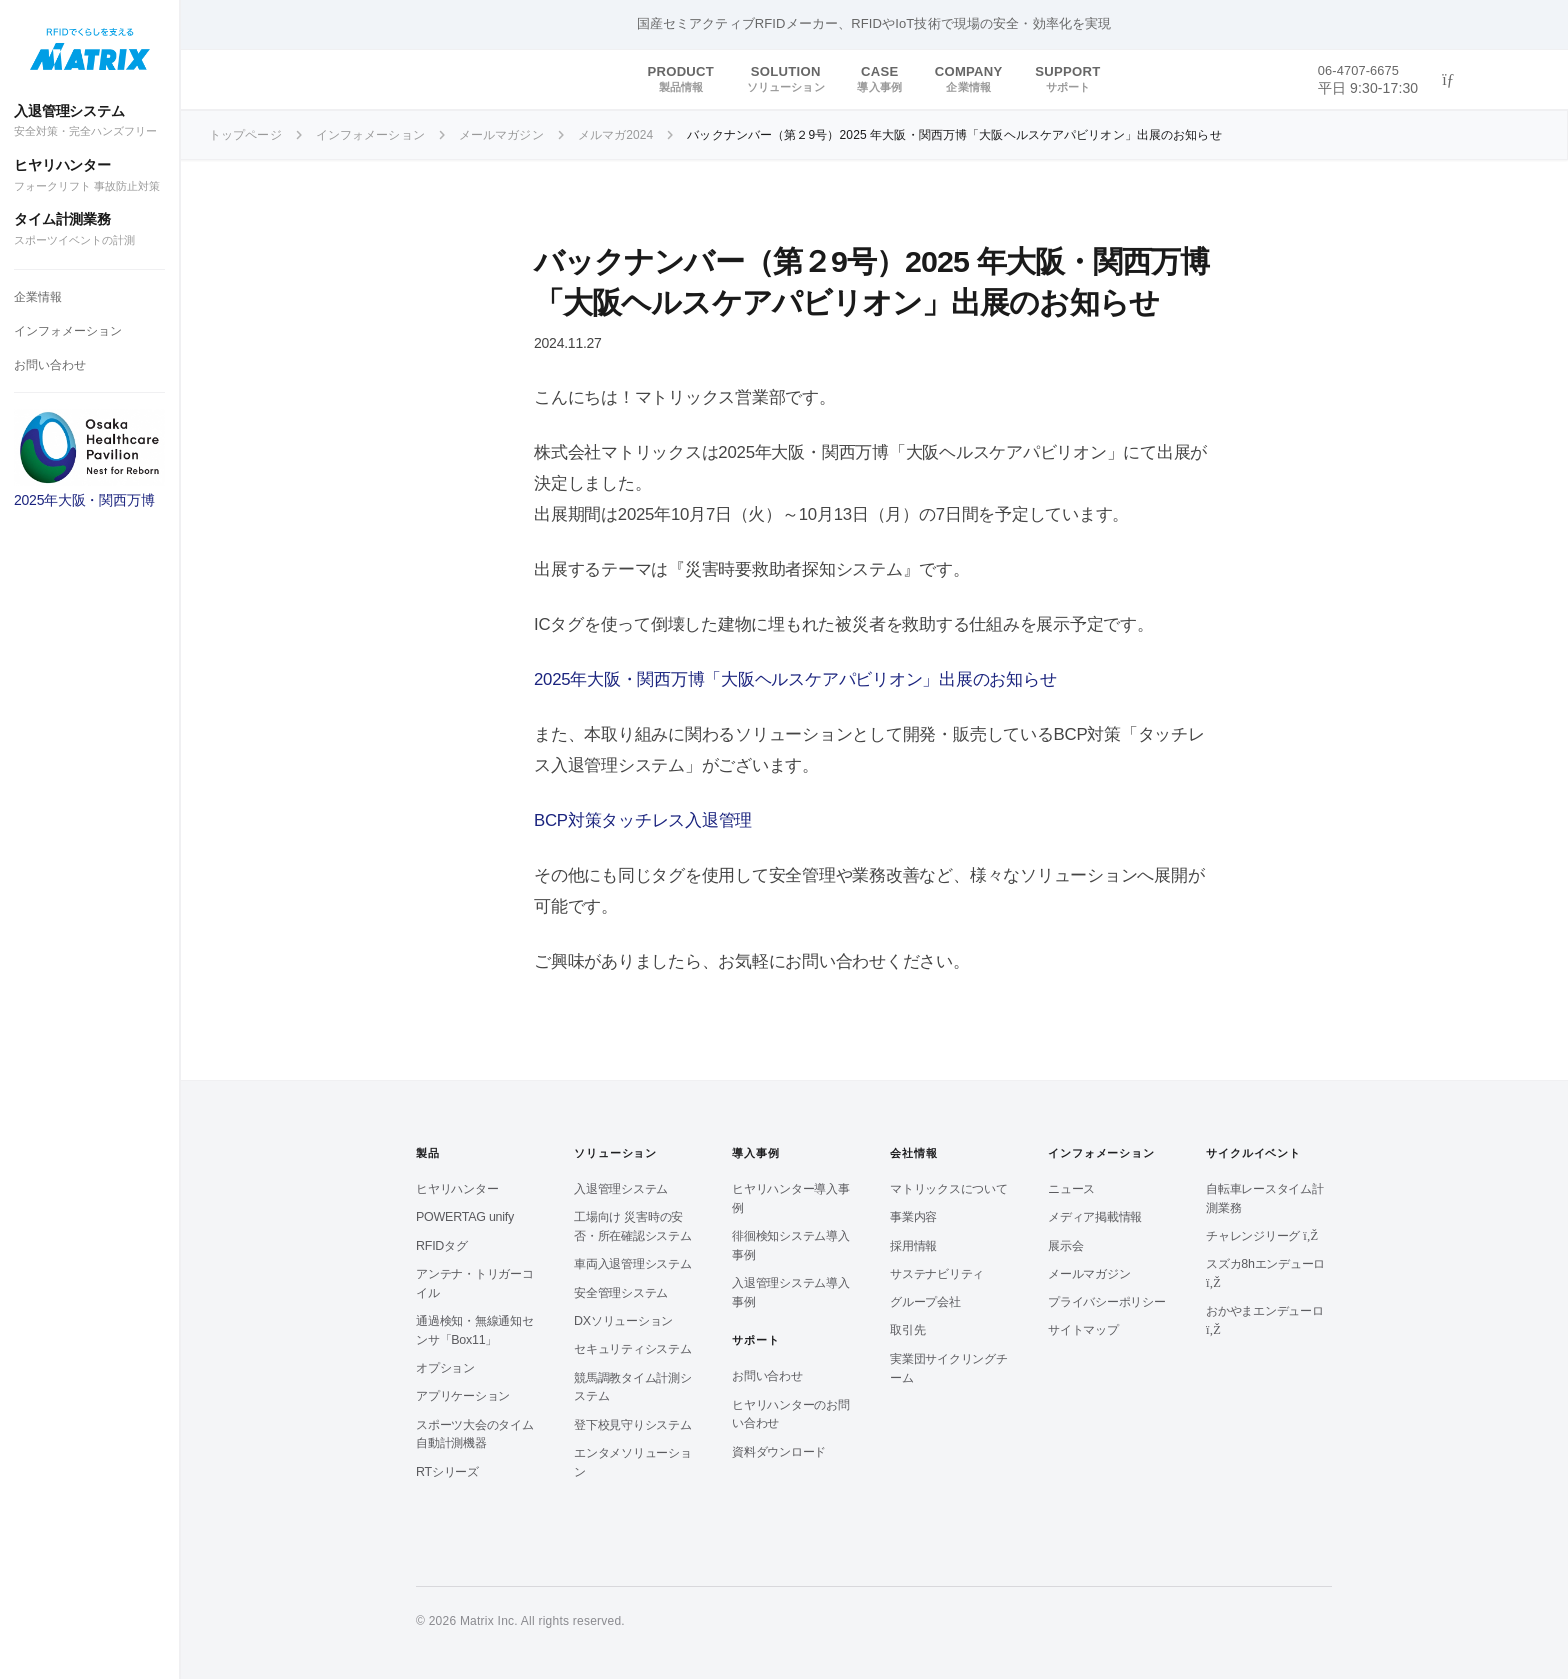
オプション (445, 1368)
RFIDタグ (442, 1246)
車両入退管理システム (633, 1264)
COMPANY (969, 79)
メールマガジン (1089, 1274)
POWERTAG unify (465, 1217)
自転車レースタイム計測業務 (1265, 1198)
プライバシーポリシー (1107, 1302)
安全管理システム (621, 1293)
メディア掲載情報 (1095, 1217)
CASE (879, 79)
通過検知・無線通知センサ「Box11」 (475, 1330)
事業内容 (913, 1217)
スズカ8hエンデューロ (1265, 1273)
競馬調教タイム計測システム (633, 1387)
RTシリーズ (447, 1472)
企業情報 (38, 297)
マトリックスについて (949, 1189)
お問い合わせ (50, 365)
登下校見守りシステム (633, 1425)
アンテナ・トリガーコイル (475, 1283)
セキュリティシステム (633, 1349)
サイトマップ (1083, 1330)
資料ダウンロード (779, 1452)
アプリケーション (463, 1396)
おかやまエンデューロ (1265, 1320)
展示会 (1065, 1246)
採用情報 (913, 1246)
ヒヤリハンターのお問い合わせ (791, 1414)
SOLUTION (786, 79)
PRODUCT (680, 79)
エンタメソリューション (633, 1462)
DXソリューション (623, 1321)
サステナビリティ (937, 1274)
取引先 (907, 1330)
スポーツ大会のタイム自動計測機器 (475, 1434)
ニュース (1071, 1189)
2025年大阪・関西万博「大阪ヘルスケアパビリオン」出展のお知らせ (795, 679)
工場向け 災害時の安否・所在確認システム (633, 1226)
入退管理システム (89, 121)
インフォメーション (68, 331)
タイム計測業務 (89, 229)
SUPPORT (1067, 79)
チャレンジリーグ (1262, 1236)
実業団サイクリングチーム (949, 1368)
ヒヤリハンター (89, 175)
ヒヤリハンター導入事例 (791, 1198)
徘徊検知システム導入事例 (791, 1245)
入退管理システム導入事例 (791, 1292)
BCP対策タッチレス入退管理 (643, 820)
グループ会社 (925, 1302)
